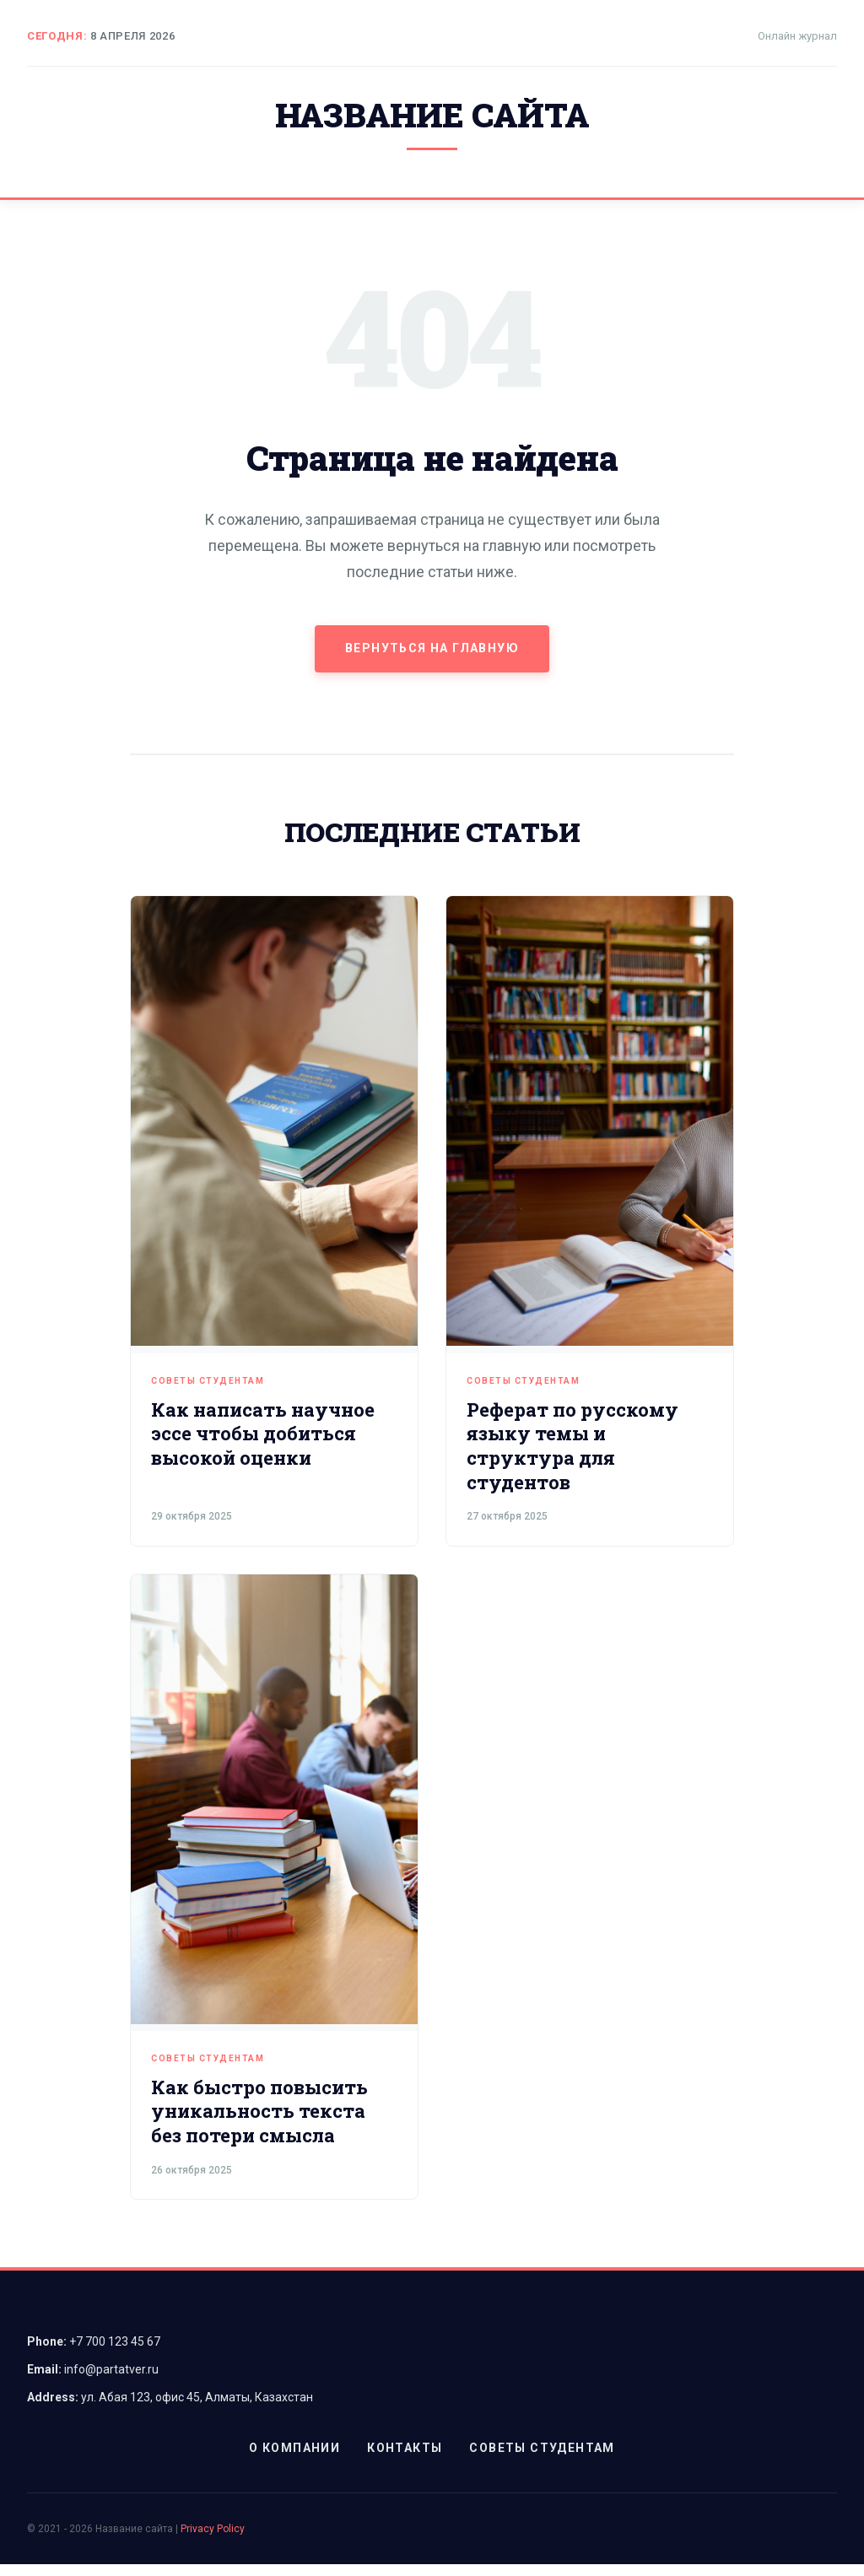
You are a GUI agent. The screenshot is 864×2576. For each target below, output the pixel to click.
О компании (294, 2459)
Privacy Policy (213, 2540)
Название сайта (432, 121)
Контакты (404, 2459)
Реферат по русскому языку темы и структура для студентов (572, 1457)
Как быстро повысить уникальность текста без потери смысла (259, 2123)
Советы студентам (207, 1392)
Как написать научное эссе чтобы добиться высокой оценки (263, 1445)
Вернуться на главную (432, 660)
